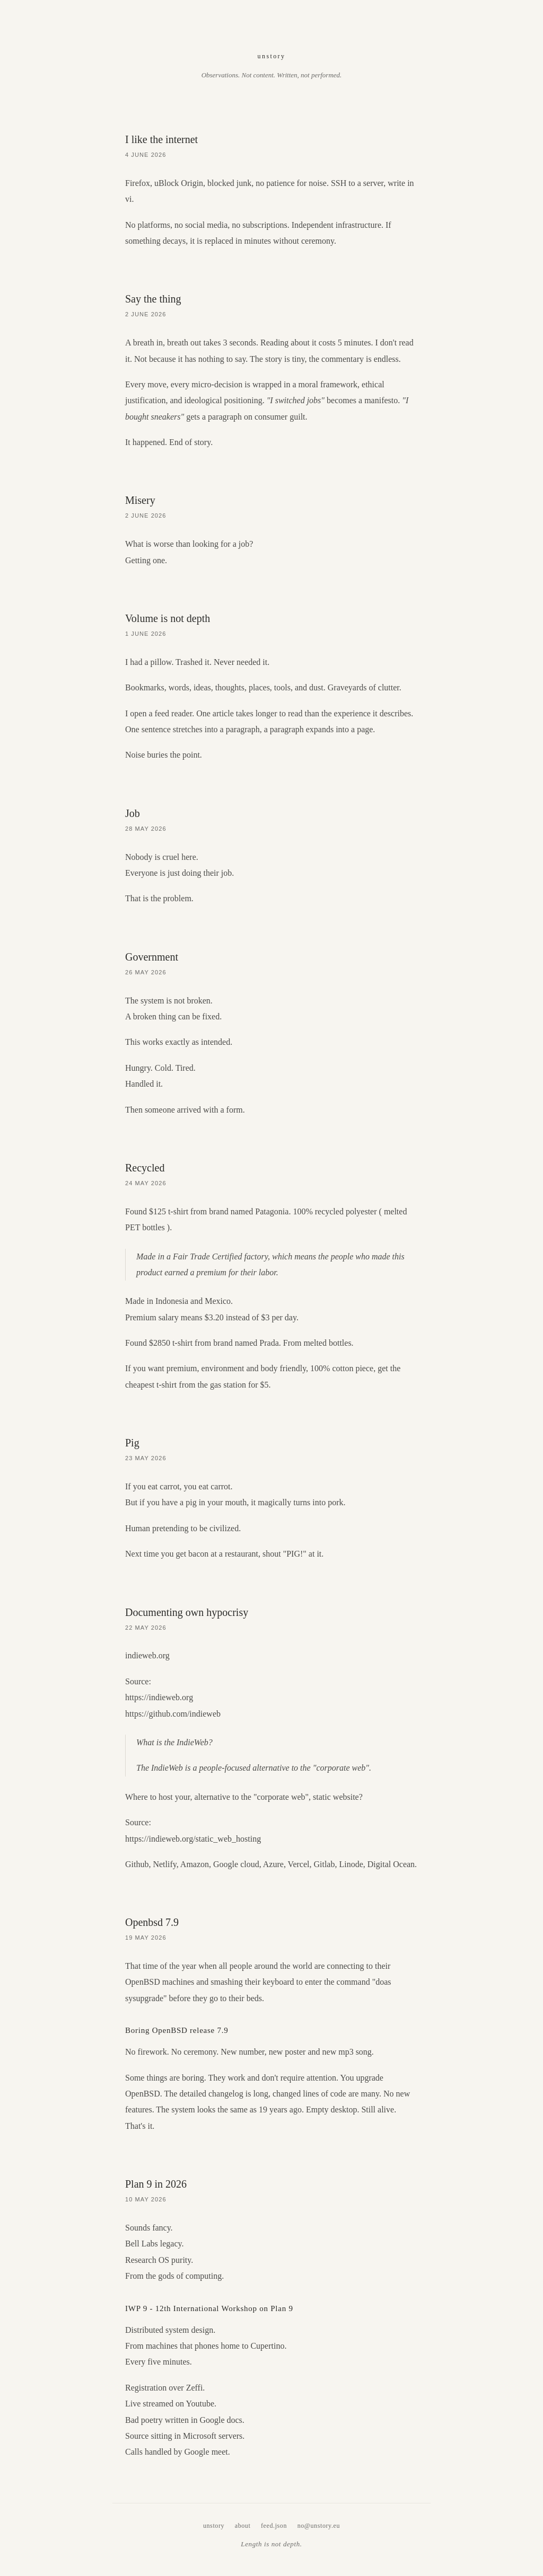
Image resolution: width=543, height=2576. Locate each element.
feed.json (274, 2525)
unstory (272, 56)
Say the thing (153, 299)
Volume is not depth (167, 618)
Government (151, 957)
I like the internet (161, 139)
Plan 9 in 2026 (156, 2184)
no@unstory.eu (318, 2525)
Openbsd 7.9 (152, 1922)
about (243, 2525)
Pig (132, 1443)
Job (132, 813)
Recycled (144, 1168)
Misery (140, 500)
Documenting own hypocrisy (186, 1612)
